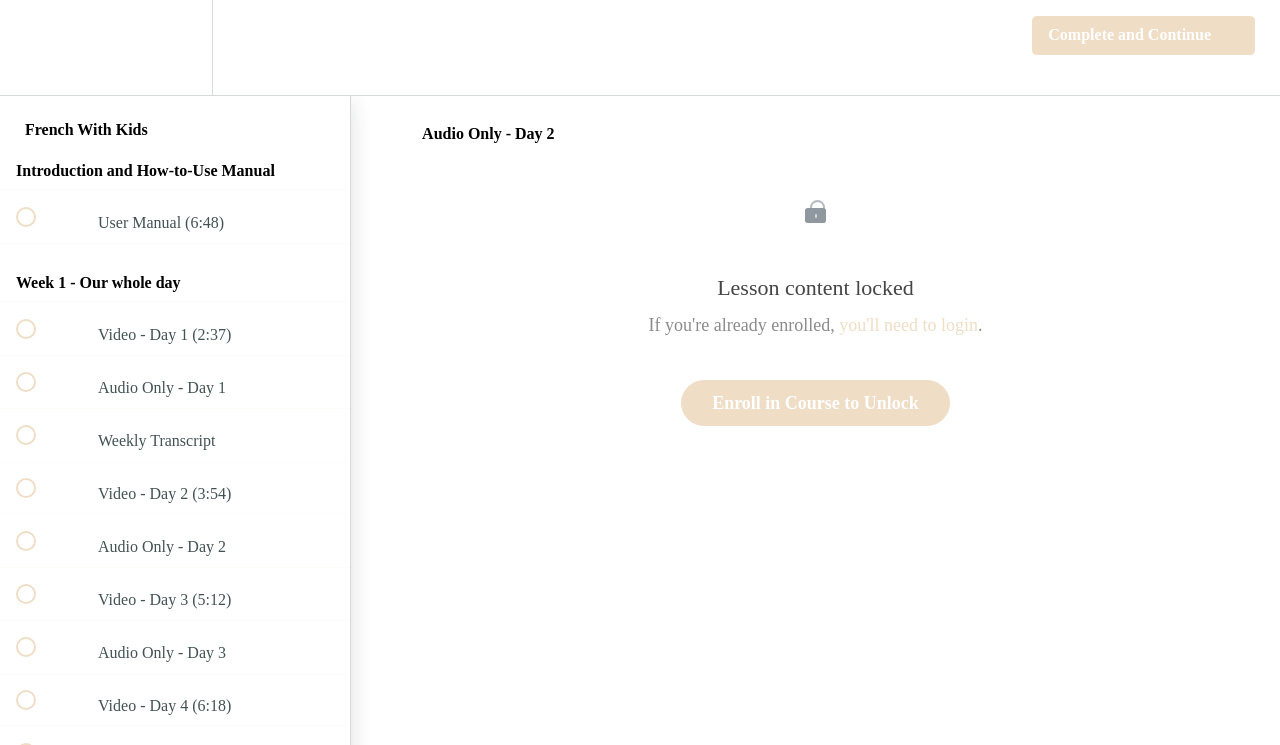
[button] (37, 47)
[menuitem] (175, 47)
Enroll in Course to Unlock (815, 403)
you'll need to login (908, 325)
